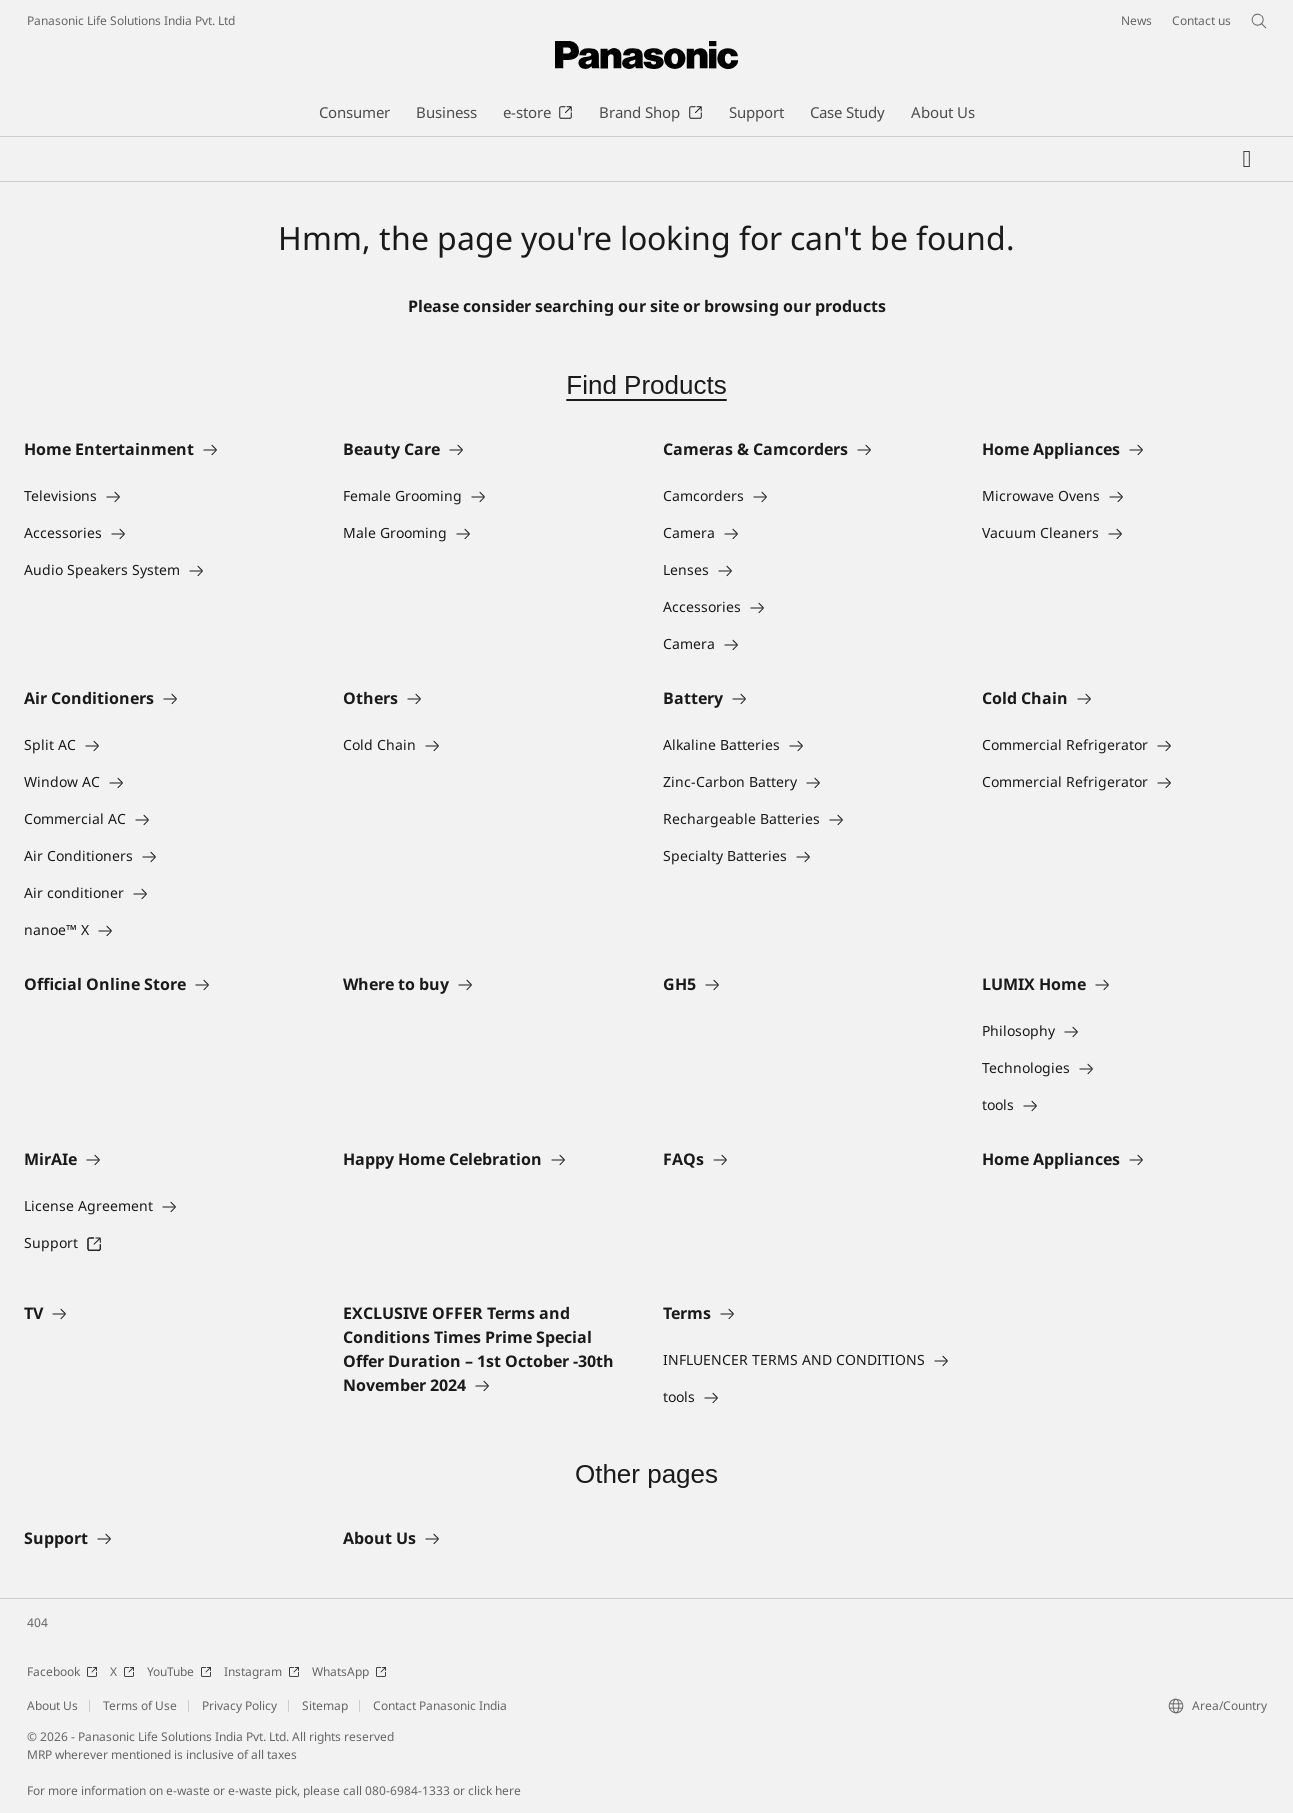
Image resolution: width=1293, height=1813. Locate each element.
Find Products (646, 385)
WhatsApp (349, 1671)
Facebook (62, 1671)
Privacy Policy (239, 1705)
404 (37, 1622)
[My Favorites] (1247, 159)
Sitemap (325, 1705)
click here (494, 1790)
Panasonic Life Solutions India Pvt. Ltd (131, 20)
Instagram (262, 1671)
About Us (52, 1705)
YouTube (179, 1671)
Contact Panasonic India (440, 1705)
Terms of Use (140, 1705)
